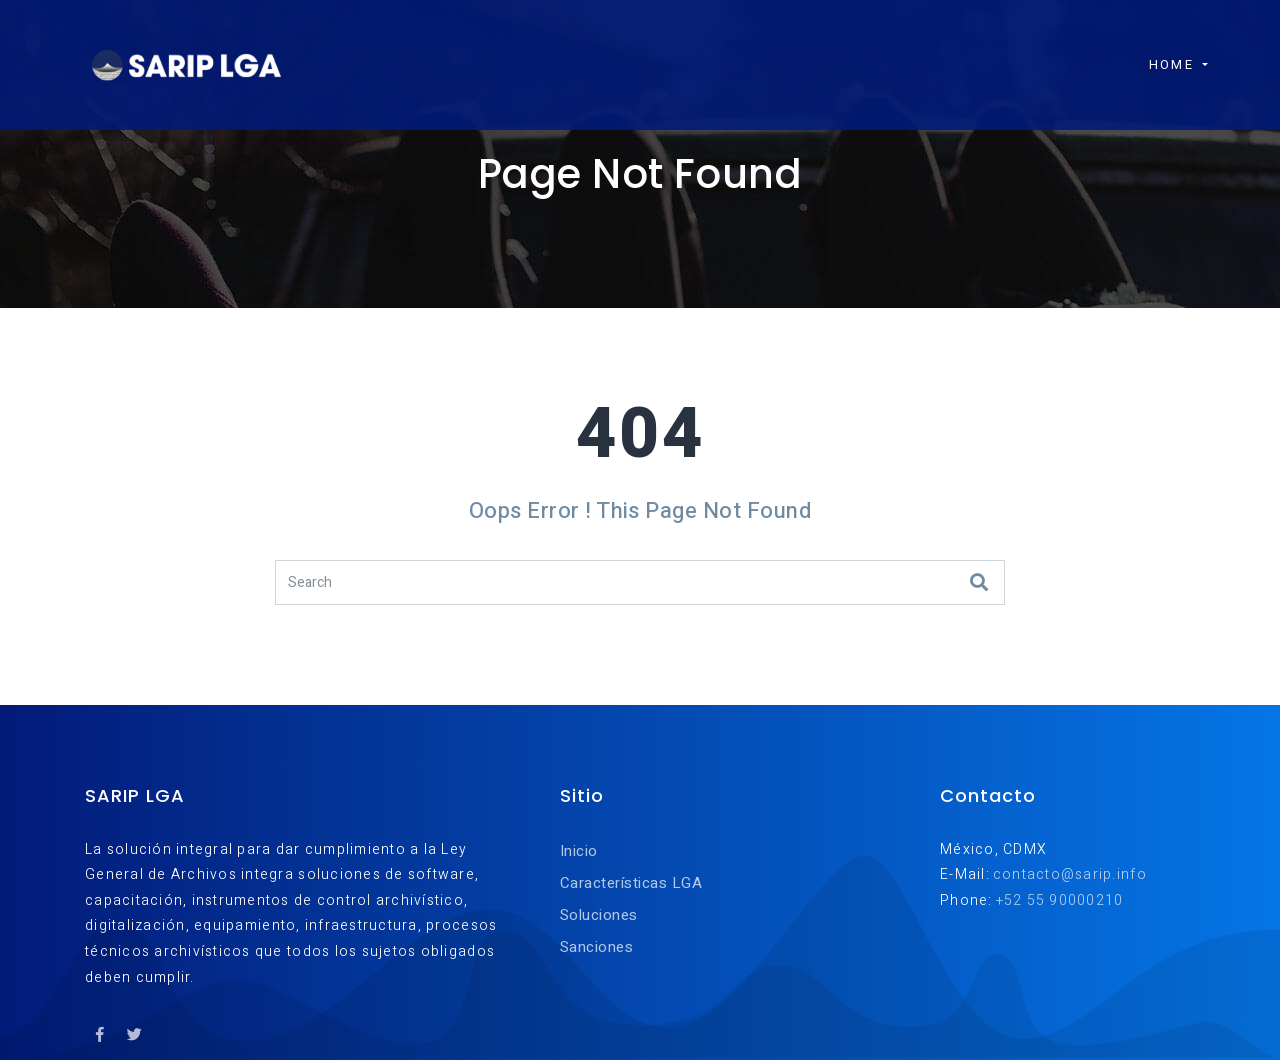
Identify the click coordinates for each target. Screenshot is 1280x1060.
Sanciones (596, 947)
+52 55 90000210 (1060, 900)
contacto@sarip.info (1070, 874)
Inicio (579, 851)
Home (1161, 51)
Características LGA (631, 883)
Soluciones (599, 915)
